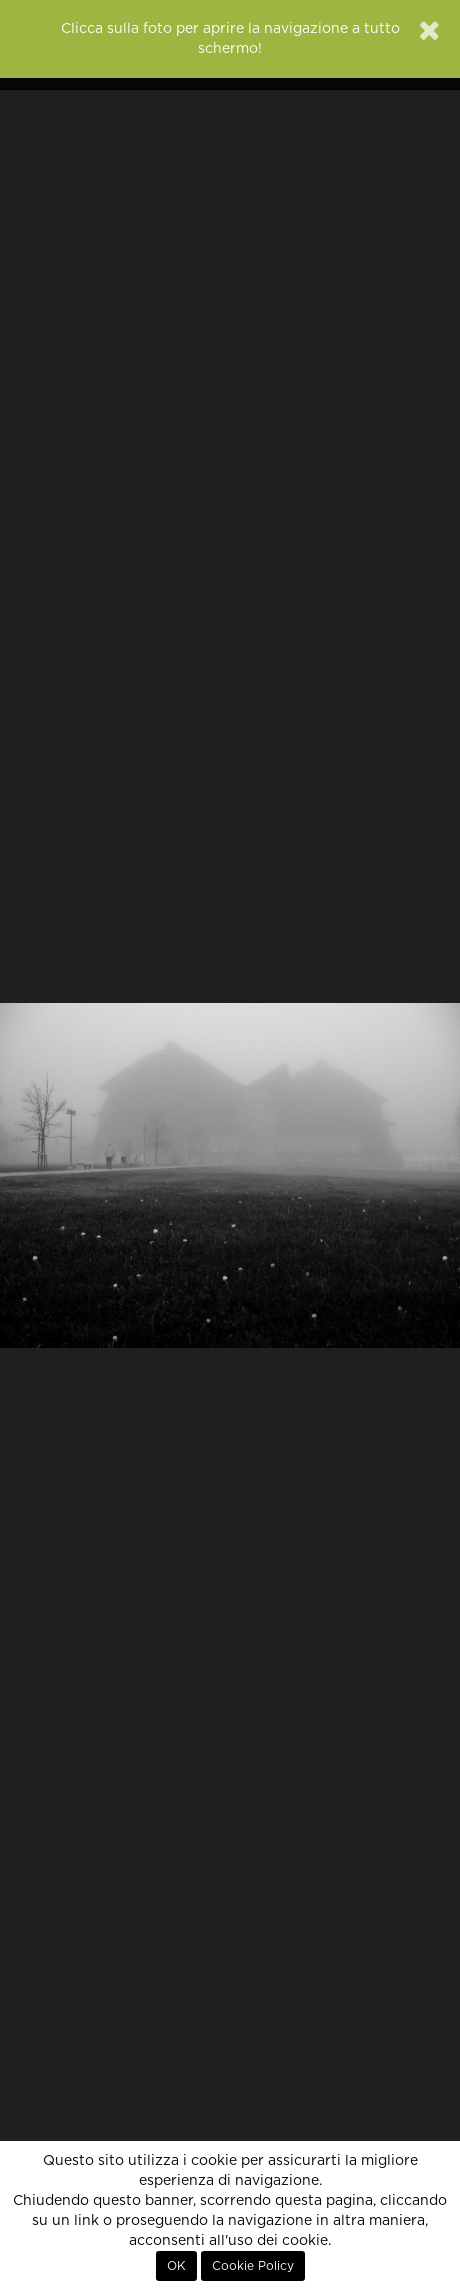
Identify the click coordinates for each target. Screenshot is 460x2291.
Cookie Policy (253, 2266)
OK (176, 2266)
